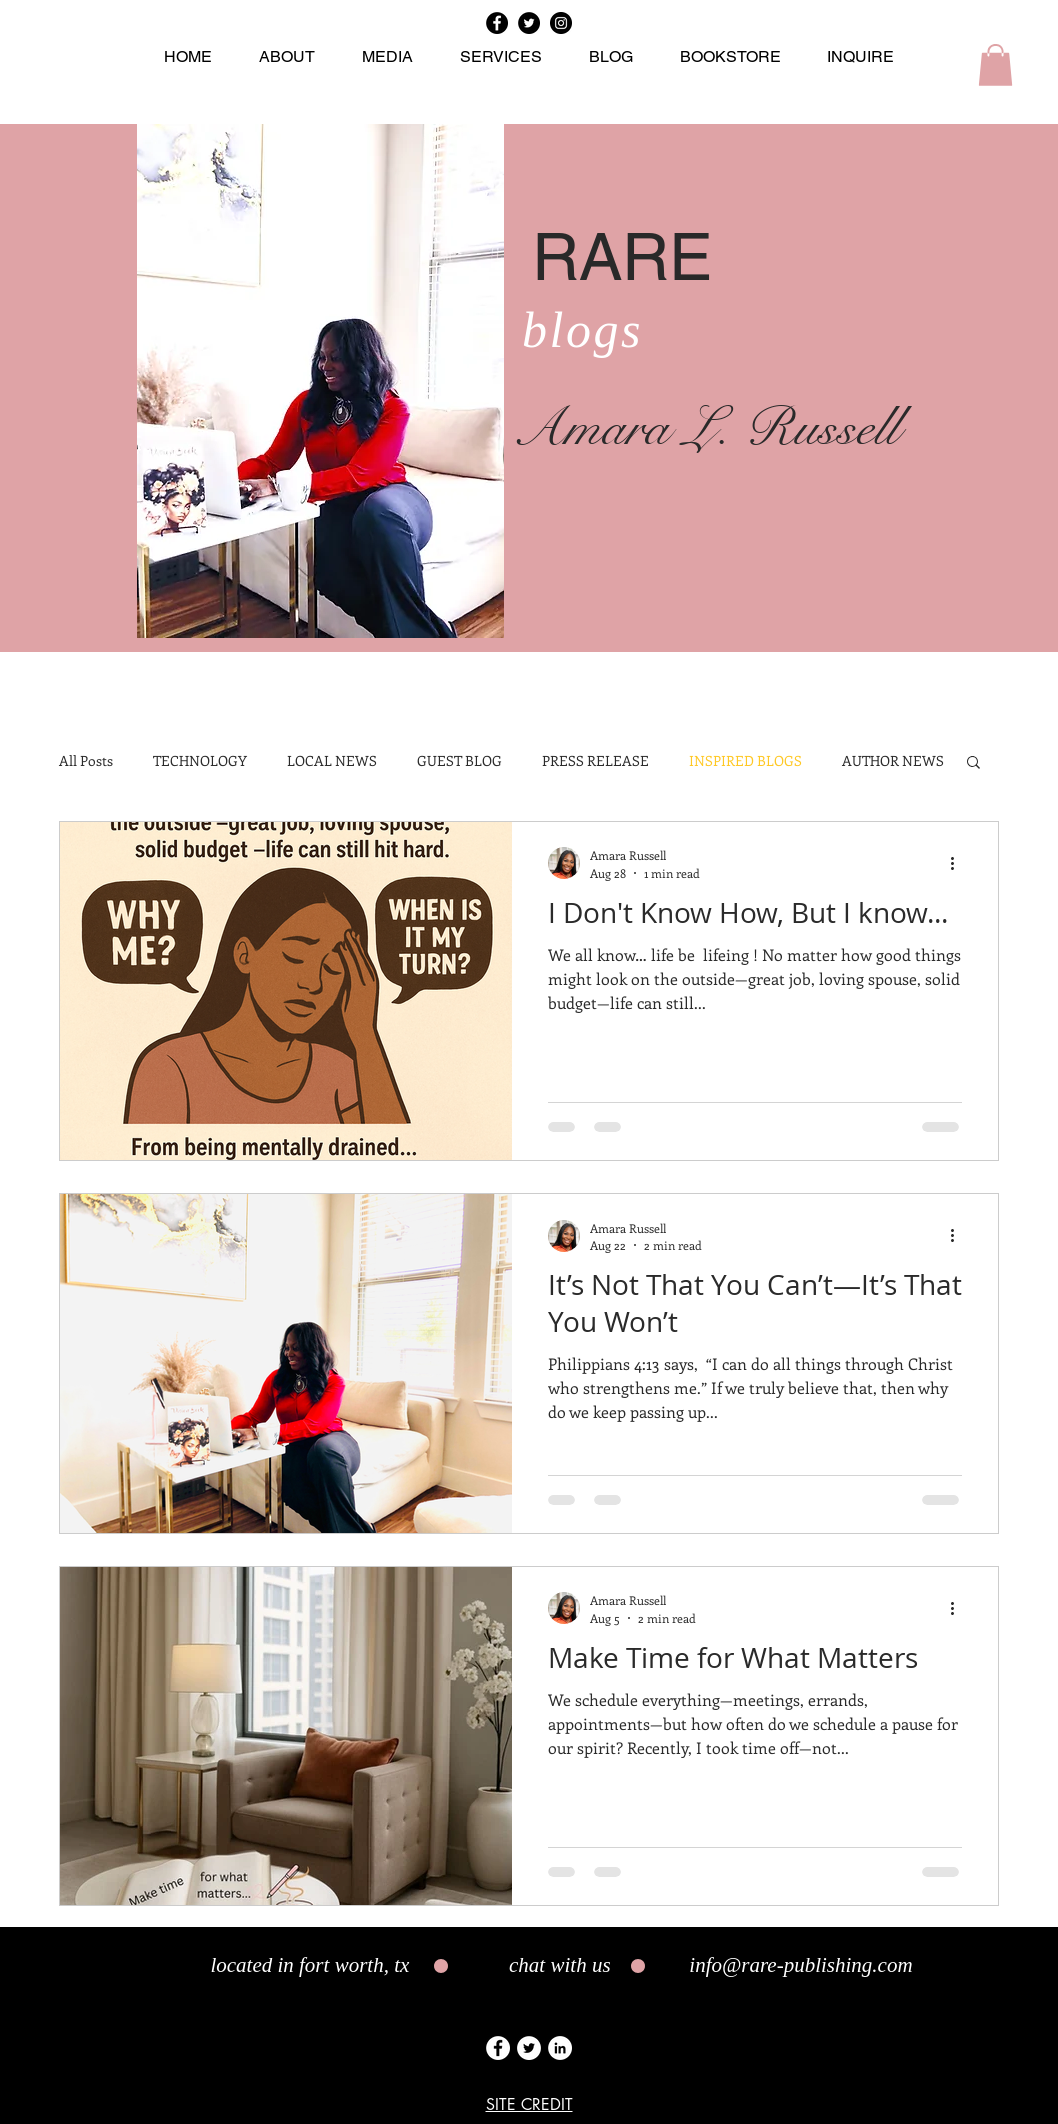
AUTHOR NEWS (893, 761)
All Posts (86, 761)
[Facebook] (497, 23)
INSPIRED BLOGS (745, 761)
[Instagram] (561, 23)
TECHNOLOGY (200, 761)
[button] (995, 65)
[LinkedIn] (560, 2048)
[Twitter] (529, 23)
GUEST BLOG (459, 761)
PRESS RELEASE (595, 761)
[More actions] (959, 863)
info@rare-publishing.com (800, 1965)
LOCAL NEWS (332, 761)
